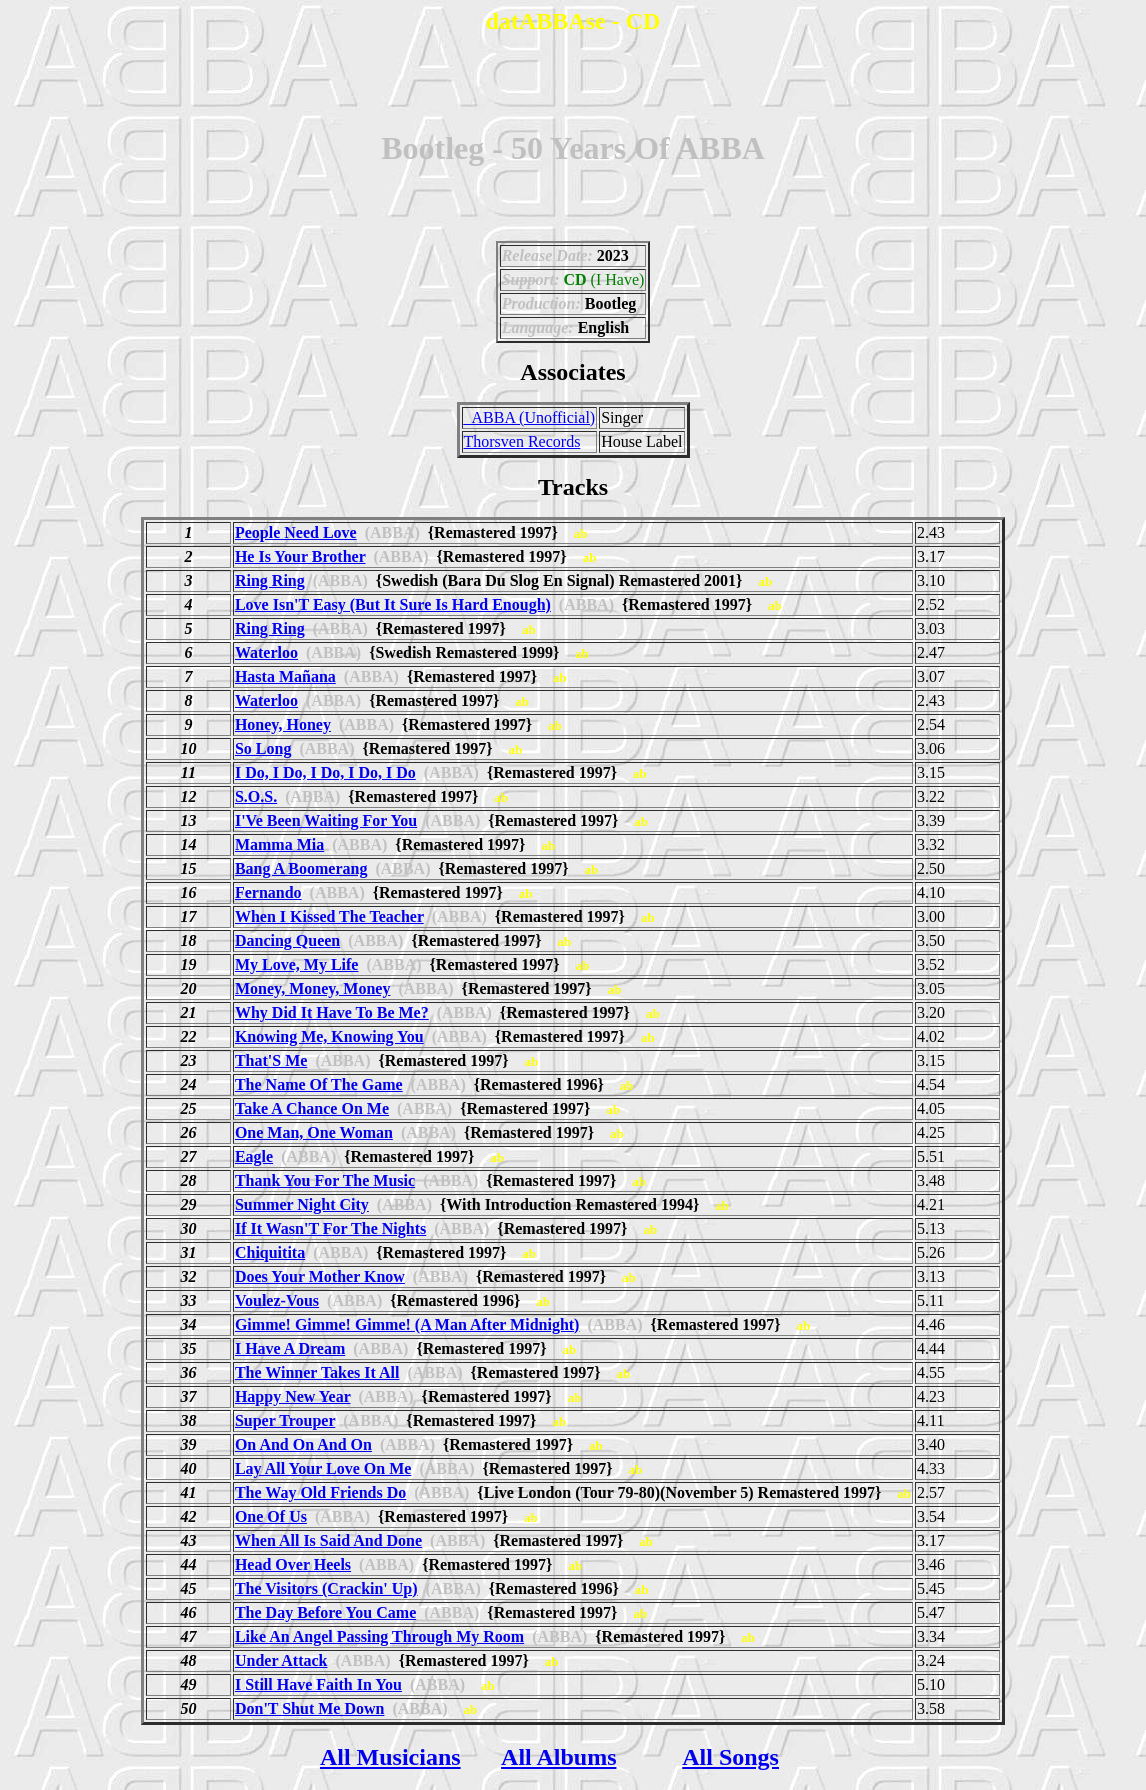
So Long (263, 748)
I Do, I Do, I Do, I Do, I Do (325, 772)
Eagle (254, 1156)
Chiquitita (270, 1252)
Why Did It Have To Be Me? (332, 1012)
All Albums (558, 1757)
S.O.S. (256, 796)
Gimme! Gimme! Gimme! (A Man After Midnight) (407, 1324)
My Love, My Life (297, 964)
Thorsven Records (522, 441)
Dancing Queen (287, 940)
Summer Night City (302, 1204)
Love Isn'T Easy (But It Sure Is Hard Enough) (393, 604)
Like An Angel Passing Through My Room (379, 1636)
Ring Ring (270, 580)
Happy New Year (293, 1396)
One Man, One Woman (314, 1132)
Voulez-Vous (277, 1300)
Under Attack (281, 1660)
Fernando (268, 892)
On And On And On (303, 1444)
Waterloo (266, 652)
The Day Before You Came (325, 1612)
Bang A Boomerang (301, 868)
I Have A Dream (290, 1348)
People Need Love (296, 532)
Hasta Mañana (285, 676)
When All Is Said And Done (328, 1540)
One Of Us (271, 1516)
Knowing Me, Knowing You (329, 1036)
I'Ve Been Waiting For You (326, 820)
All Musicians (390, 1757)
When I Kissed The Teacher (329, 916)
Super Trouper (285, 1420)
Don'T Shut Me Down (310, 1708)
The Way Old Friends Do (320, 1492)
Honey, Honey (283, 724)
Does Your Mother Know (320, 1276)
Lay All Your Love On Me (323, 1468)
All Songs (730, 1757)
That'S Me (271, 1060)
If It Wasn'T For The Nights (330, 1228)
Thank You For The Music (325, 1180)
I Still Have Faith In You (318, 1684)
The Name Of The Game (319, 1084)
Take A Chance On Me (312, 1108)
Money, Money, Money (313, 988)
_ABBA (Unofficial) (530, 417)
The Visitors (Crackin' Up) (326, 1588)
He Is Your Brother (300, 556)
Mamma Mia (279, 844)
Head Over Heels (293, 1564)
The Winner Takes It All (317, 1372)
